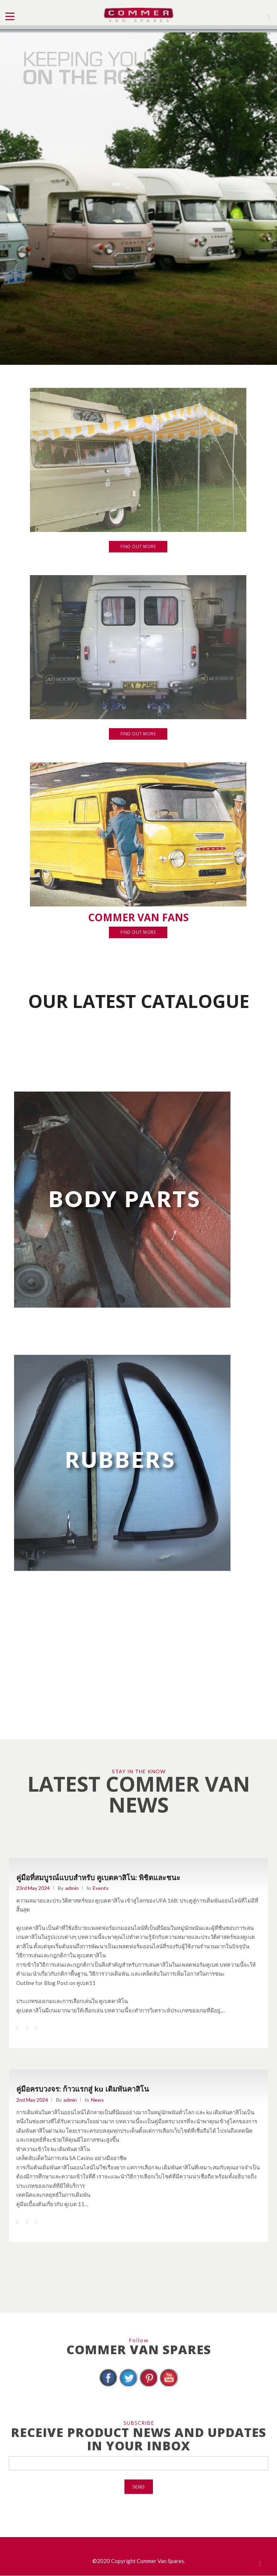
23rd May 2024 (33, 1888)
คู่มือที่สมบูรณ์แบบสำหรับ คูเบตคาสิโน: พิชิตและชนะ (98, 1877)
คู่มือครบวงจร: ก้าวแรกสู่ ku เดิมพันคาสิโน (82, 2089)
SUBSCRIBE (138, 2422)
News (97, 2100)
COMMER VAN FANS (138, 917)
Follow (139, 2340)
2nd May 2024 (32, 2100)
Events (101, 1888)
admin (72, 1888)
